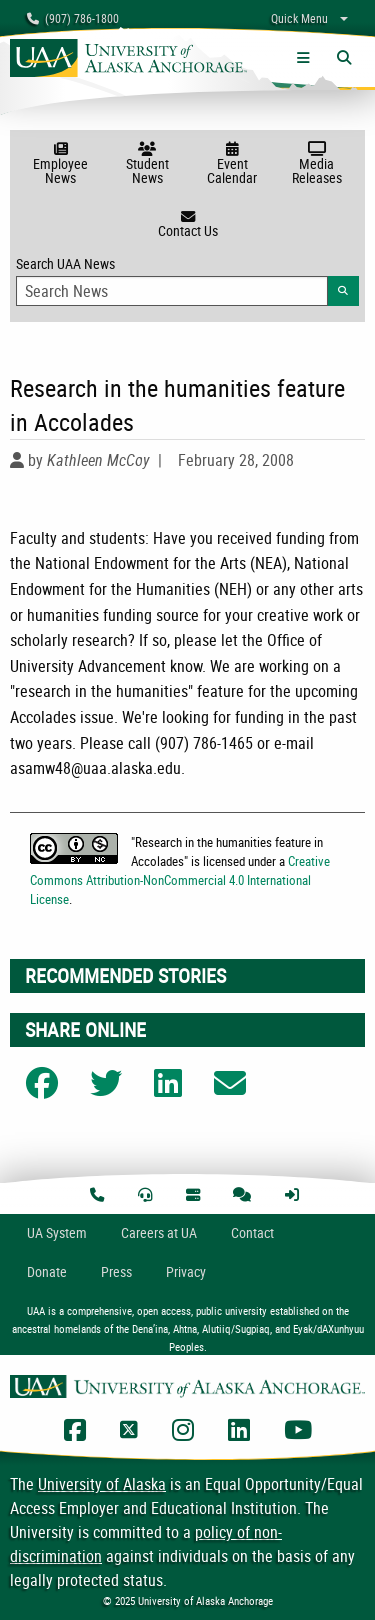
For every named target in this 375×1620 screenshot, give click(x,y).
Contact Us (187, 225)
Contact (252, 1232)
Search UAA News (187, 280)
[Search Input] (172, 291)
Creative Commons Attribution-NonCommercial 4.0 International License (180, 880)
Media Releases (316, 164)
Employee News (60, 164)
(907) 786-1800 (73, 18)
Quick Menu (299, 18)
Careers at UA (159, 1232)
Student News (147, 164)
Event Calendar (232, 164)
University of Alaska (102, 1484)
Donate (47, 1271)
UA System (57, 1232)
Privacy (186, 1271)
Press (116, 1271)
